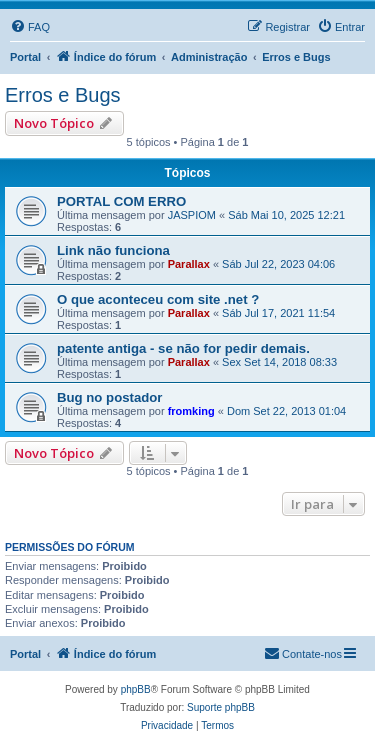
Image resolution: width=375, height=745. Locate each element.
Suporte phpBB (221, 707)
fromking (191, 411)
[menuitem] (30, 27)
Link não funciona (113, 250)
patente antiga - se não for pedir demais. (183, 348)
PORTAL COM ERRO (121, 201)
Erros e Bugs (63, 95)
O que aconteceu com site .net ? (158, 299)
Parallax (189, 264)
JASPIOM (192, 215)
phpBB (136, 689)
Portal (25, 57)
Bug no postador (110, 397)
